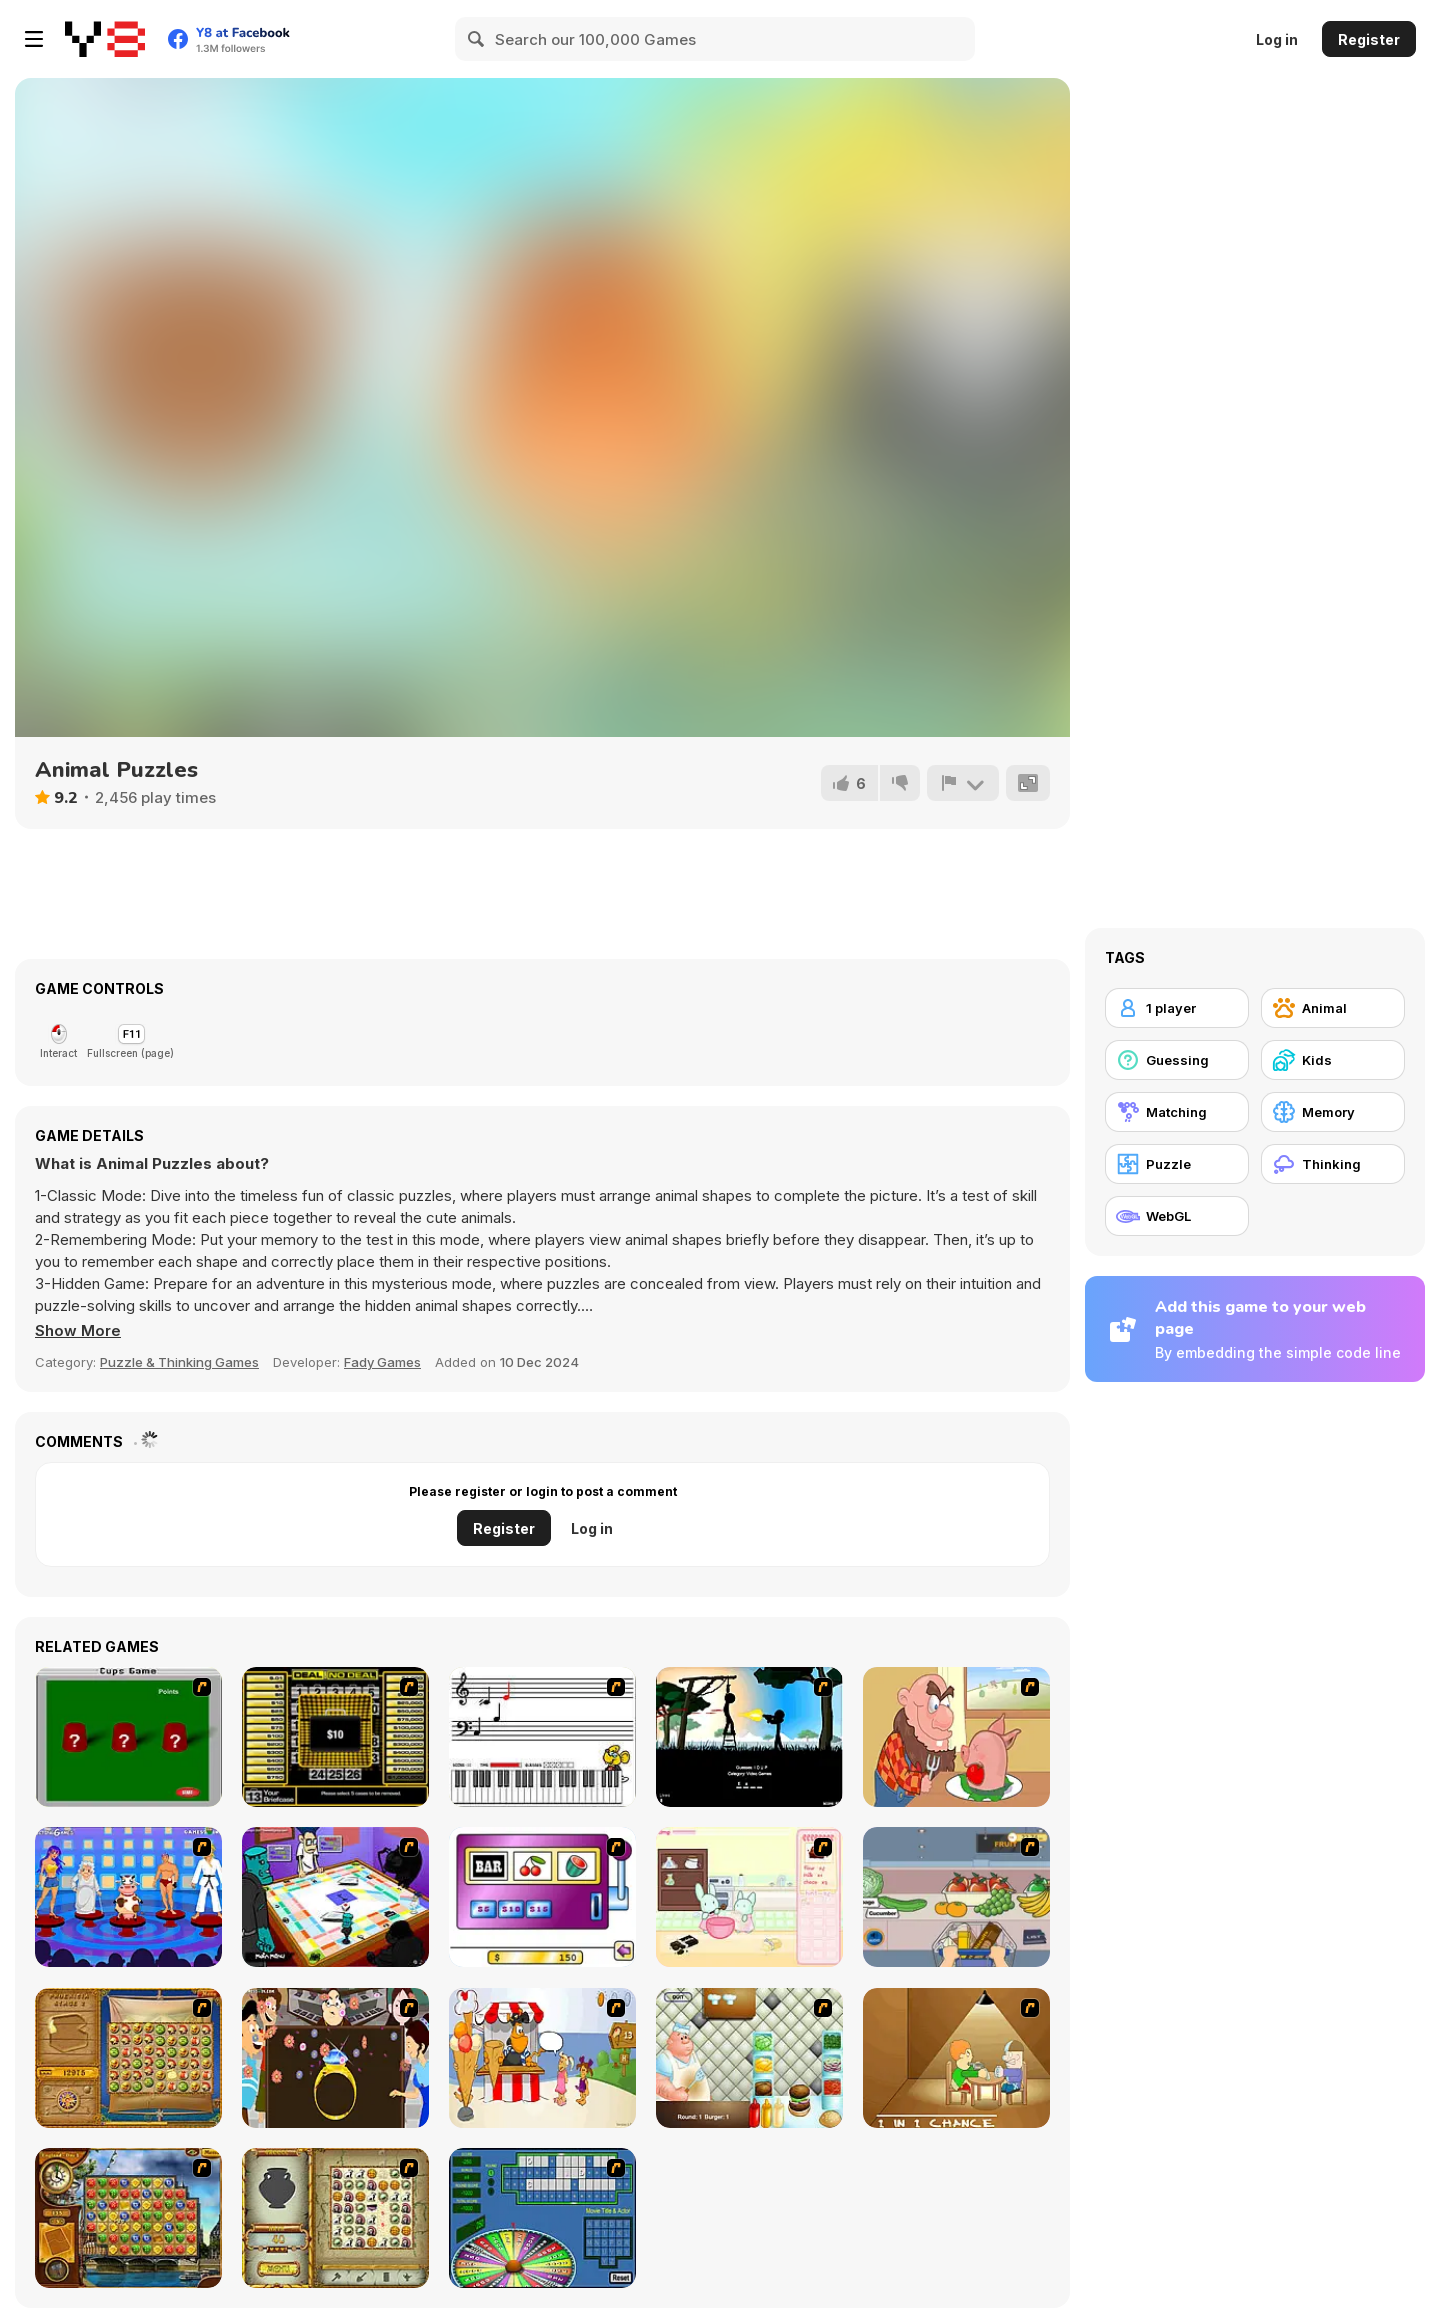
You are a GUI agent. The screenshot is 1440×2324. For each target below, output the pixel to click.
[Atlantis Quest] (335, 2218)
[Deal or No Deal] (335, 1737)
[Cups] (128, 1737)
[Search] (477, 39)
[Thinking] (1333, 1164)
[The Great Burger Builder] (749, 2058)
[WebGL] (1177, 1216)
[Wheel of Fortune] (542, 2218)
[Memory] (1333, 1112)
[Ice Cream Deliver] (542, 2058)
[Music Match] (542, 1737)
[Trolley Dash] (956, 1897)
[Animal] (1333, 1008)
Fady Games (382, 1362)
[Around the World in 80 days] (128, 2218)
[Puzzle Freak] (335, 1897)
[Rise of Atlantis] (128, 2058)
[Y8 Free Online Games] (105, 39)
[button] (78, 1331)
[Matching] (1177, 1112)
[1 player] (1177, 1008)
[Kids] (1333, 1060)
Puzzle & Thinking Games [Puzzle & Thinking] (179, 1362)
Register (1369, 39)
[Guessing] (1177, 1060)
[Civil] (749, 1737)
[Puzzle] (1177, 1164)
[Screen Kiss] (128, 1897)
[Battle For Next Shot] (956, 2058)
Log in (1277, 39)
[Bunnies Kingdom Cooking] (749, 1897)
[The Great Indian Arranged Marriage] (335, 2058)
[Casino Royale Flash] (542, 1897)
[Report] (963, 783)
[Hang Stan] (956, 1737)
